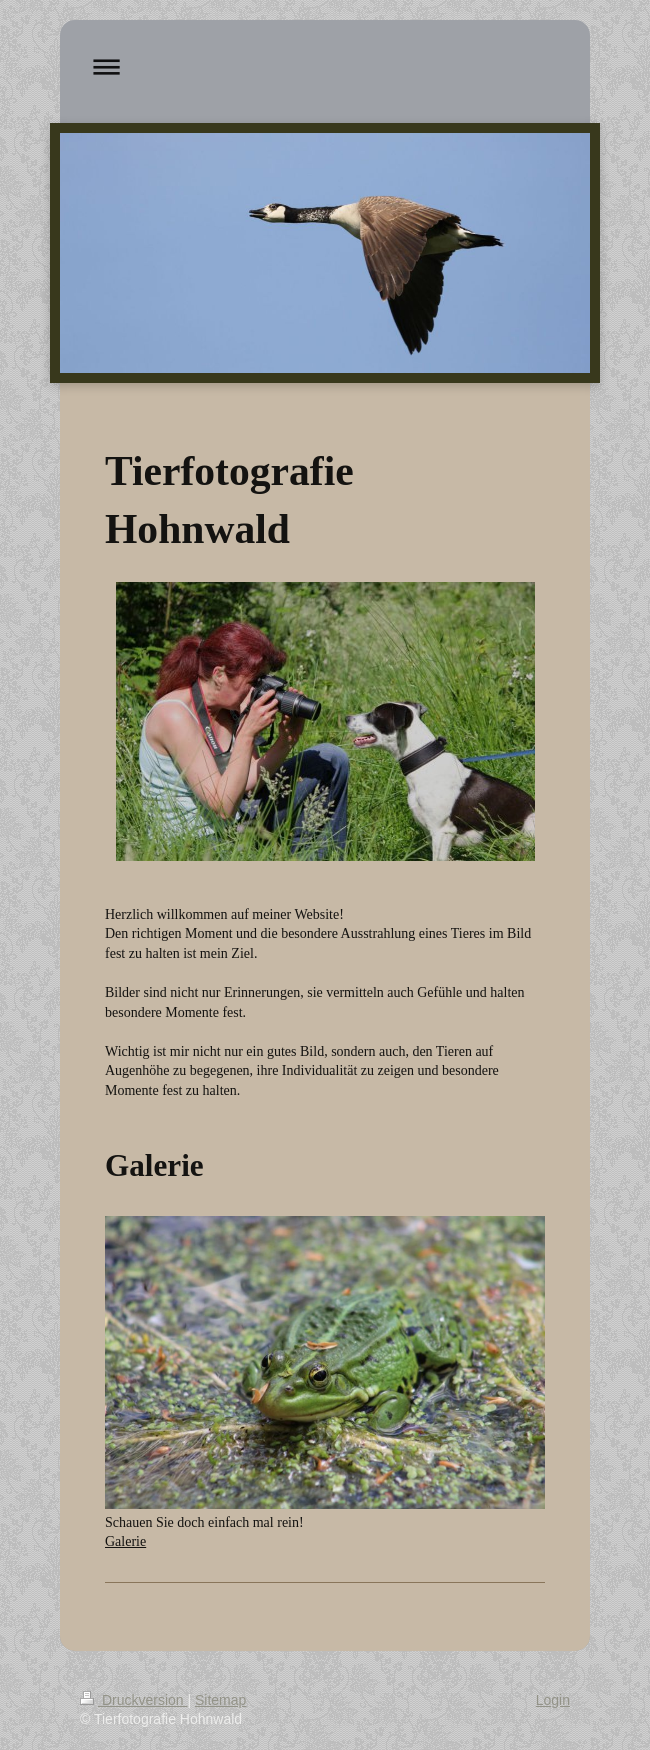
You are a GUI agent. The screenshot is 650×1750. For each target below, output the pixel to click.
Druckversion (133, 1700)
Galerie (125, 1541)
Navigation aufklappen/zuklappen (325, 66)
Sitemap (220, 1700)
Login (553, 1700)
